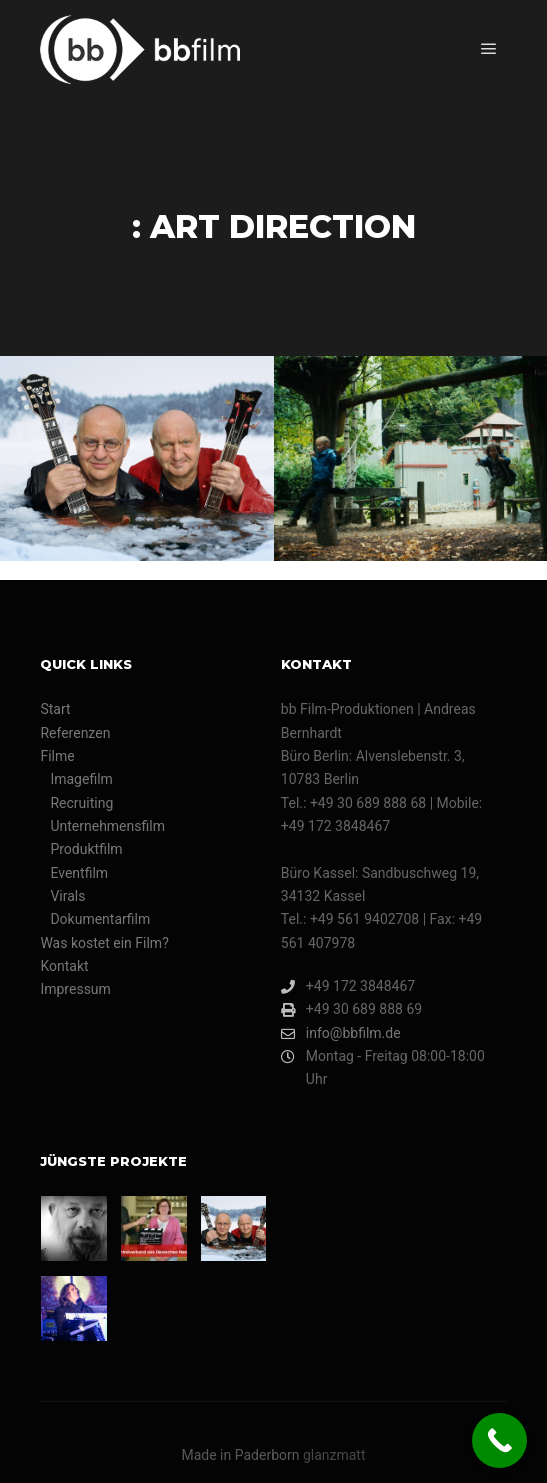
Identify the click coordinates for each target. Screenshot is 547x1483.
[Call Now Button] (499, 1440)
